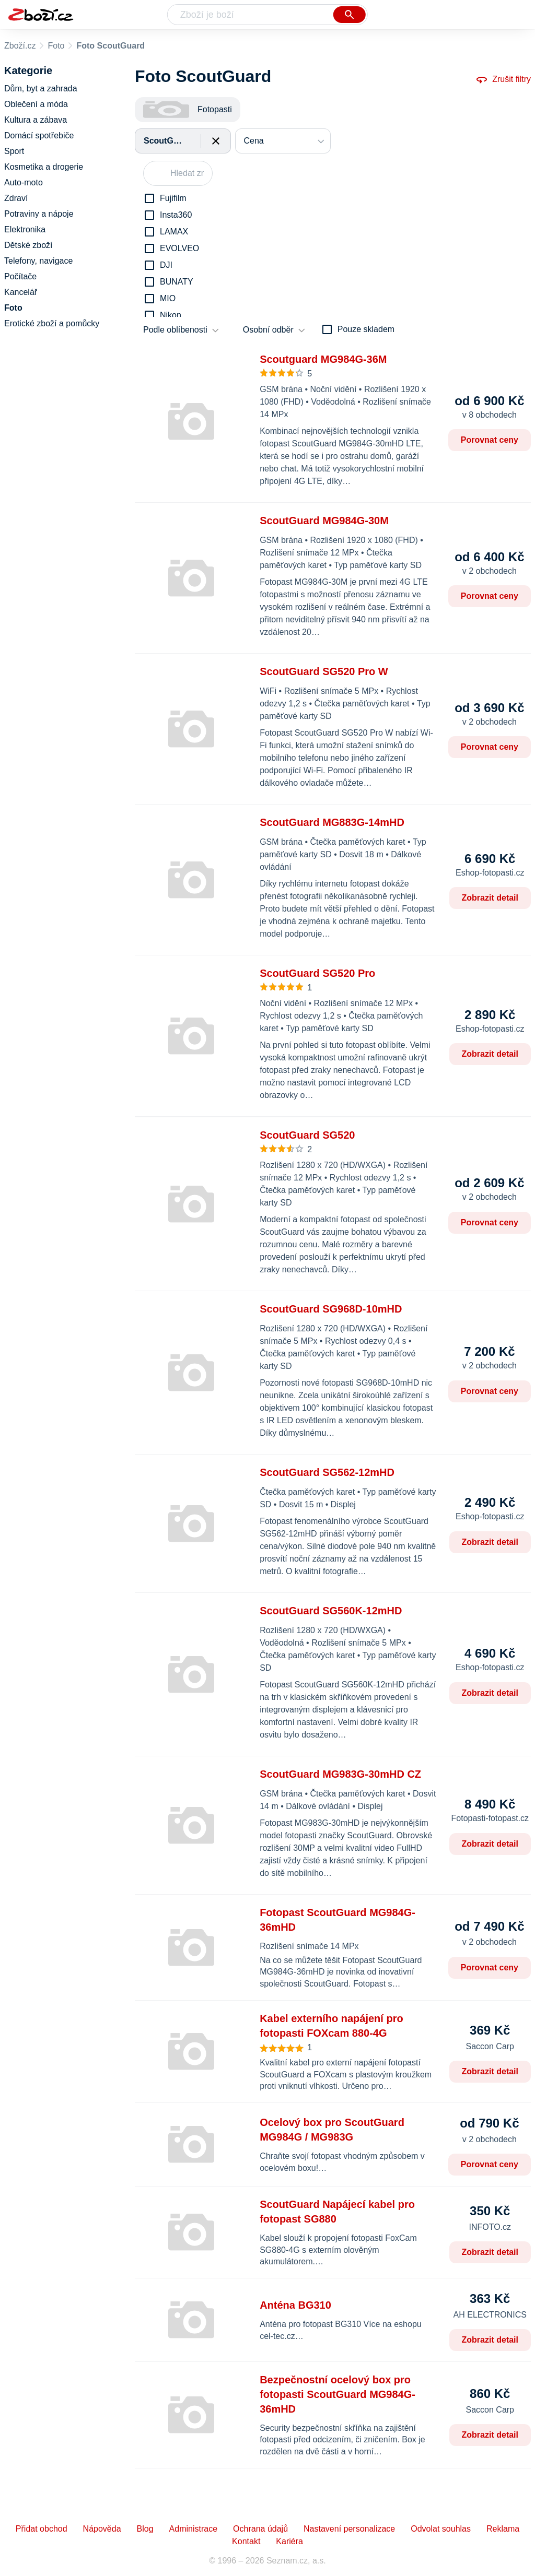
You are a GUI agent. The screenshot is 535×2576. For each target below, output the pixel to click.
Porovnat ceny (489, 439)
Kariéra (289, 2541)
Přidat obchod (41, 2528)
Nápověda (102, 2528)
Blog (145, 2528)
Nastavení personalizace (349, 2528)
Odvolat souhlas (441, 2528)
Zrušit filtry (503, 79)
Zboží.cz (20, 45)
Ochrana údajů (260, 2528)
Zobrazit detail (490, 897)
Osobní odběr (268, 329)
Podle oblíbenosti (175, 329)
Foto (56, 45)
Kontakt (246, 2541)
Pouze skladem (366, 329)
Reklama (502, 2528)
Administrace (193, 2528)
